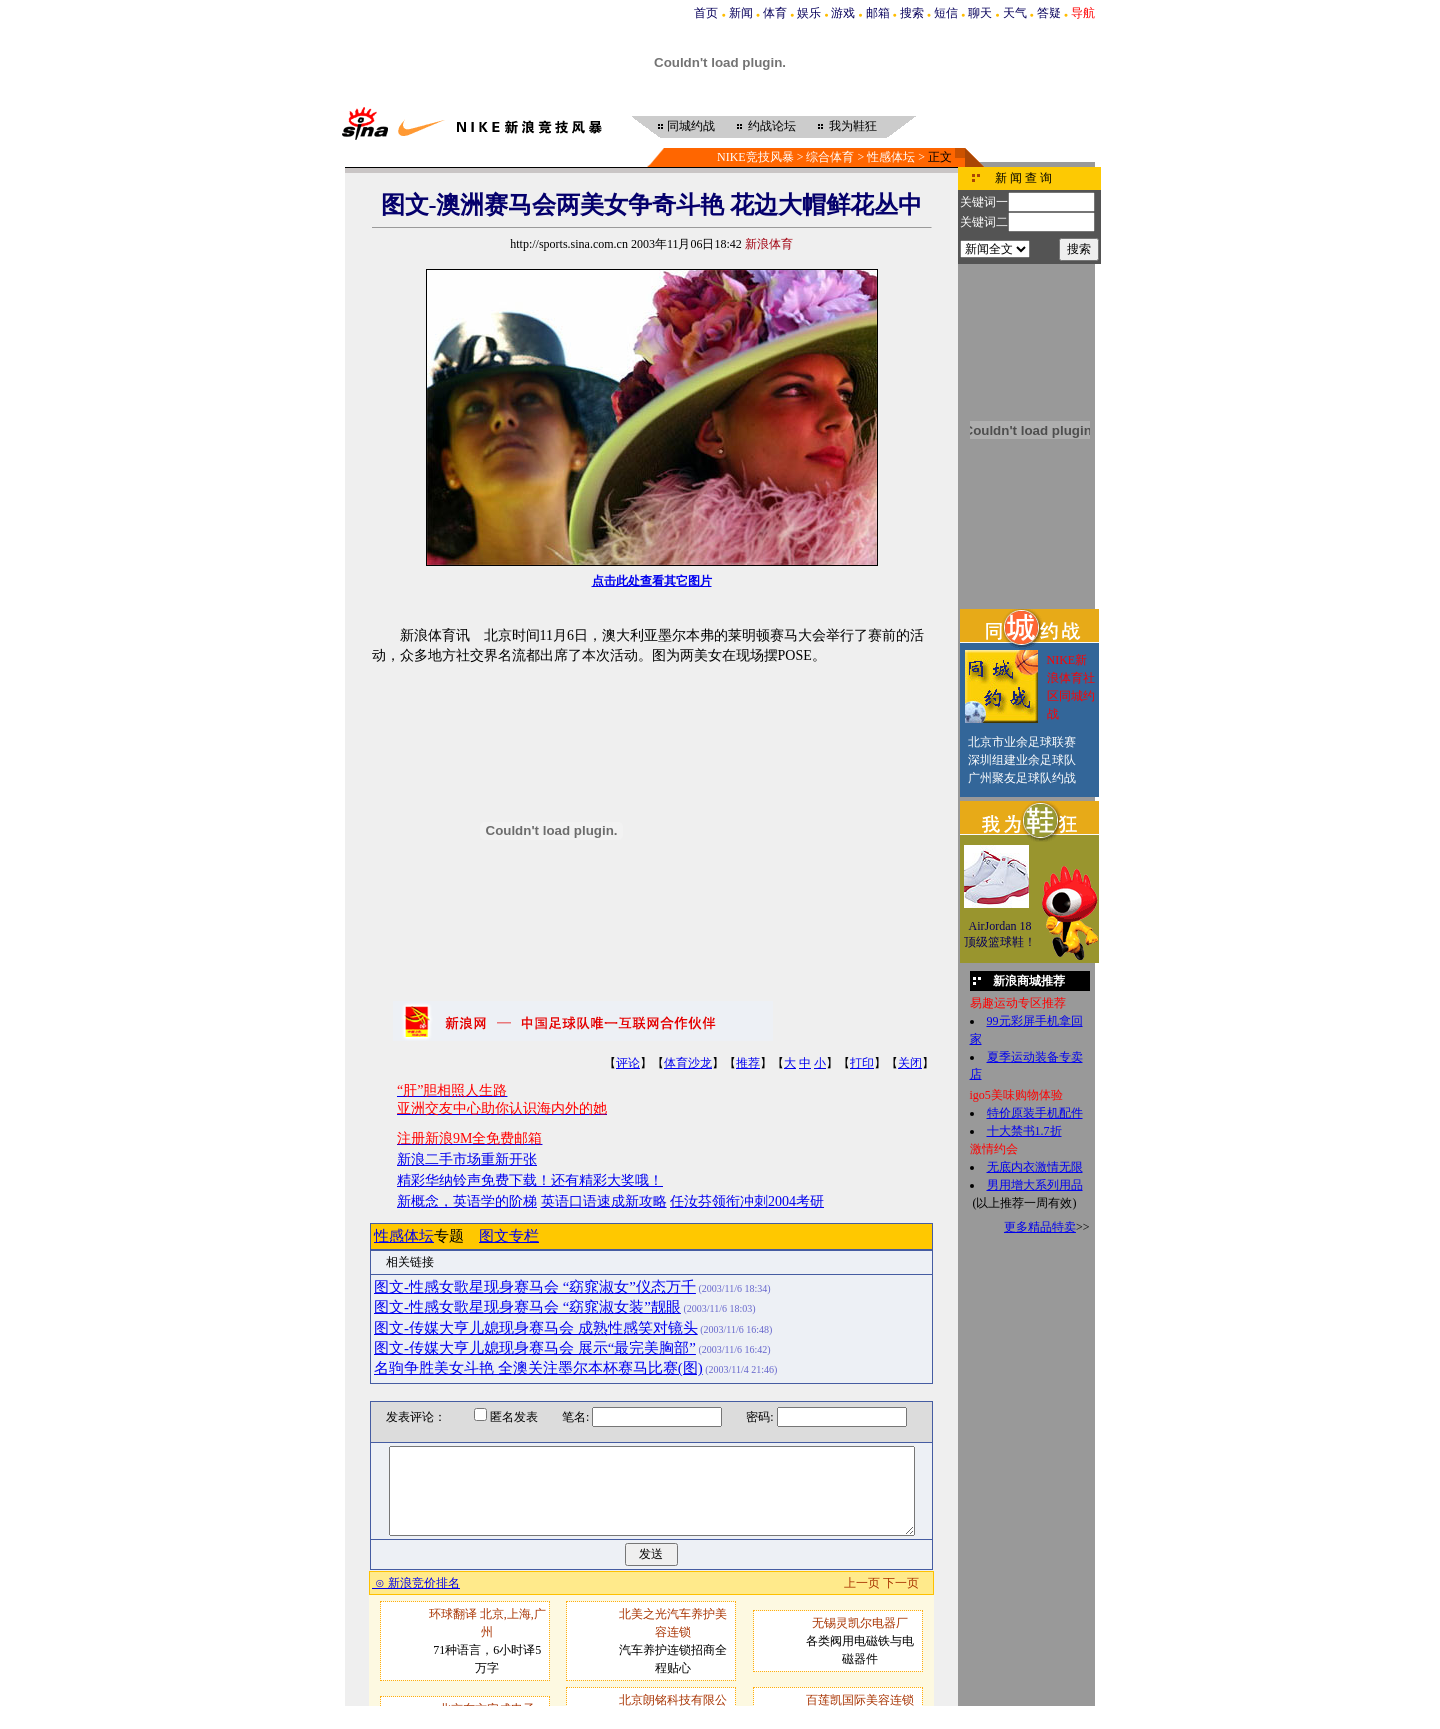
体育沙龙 (688, 1063)
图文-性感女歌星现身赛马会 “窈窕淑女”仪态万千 (535, 1287)
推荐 (748, 1063)
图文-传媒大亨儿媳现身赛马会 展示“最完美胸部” (535, 1348)
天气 (1015, 13)
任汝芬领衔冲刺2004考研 (747, 1201)
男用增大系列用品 (1035, 1185)
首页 (706, 13)
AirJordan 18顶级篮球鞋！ (1000, 934)
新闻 (741, 13)
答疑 (1049, 13)
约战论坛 (772, 126)
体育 (775, 13)
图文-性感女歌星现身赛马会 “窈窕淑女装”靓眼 (527, 1307)
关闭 (910, 1063)
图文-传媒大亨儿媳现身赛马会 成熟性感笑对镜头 (536, 1328)
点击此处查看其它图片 (652, 581)
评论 (628, 1063)
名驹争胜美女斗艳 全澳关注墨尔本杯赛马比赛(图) (538, 1368)
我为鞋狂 (853, 126)
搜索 (912, 13)
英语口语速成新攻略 (604, 1201)
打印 (862, 1063)
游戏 (843, 13)
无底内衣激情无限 (1035, 1167)
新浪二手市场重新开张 (467, 1159)
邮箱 (878, 13)
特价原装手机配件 (1035, 1113)
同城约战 (691, 126)
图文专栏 (509, 1236)
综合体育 (830, 157)
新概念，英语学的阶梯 (467, 1201)
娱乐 (809, 13)
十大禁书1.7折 (1024, 1131)
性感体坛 (891, 157)
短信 (946, 13)
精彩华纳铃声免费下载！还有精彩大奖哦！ (530, 1180)
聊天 (980, 13)
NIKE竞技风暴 (755, 157)
